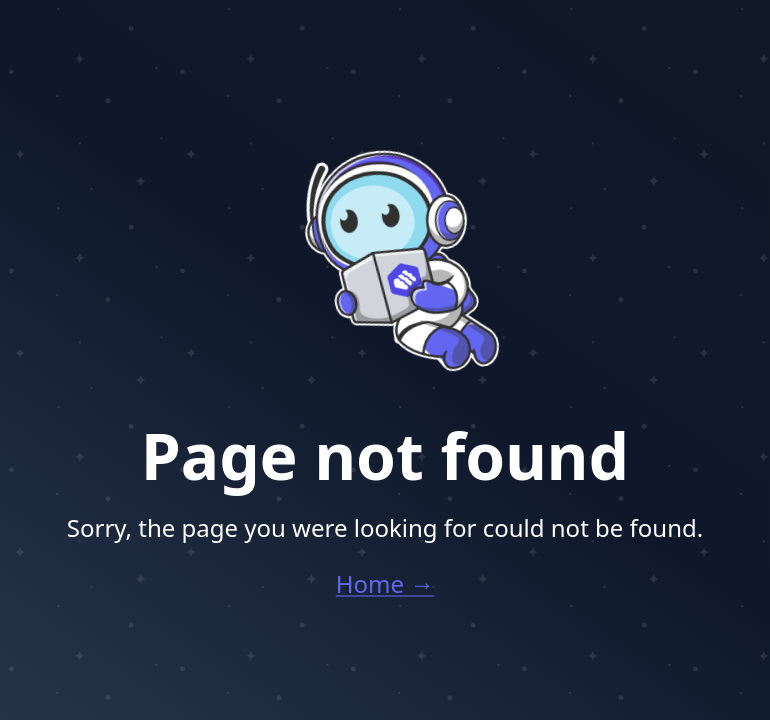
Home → (385, 583)
